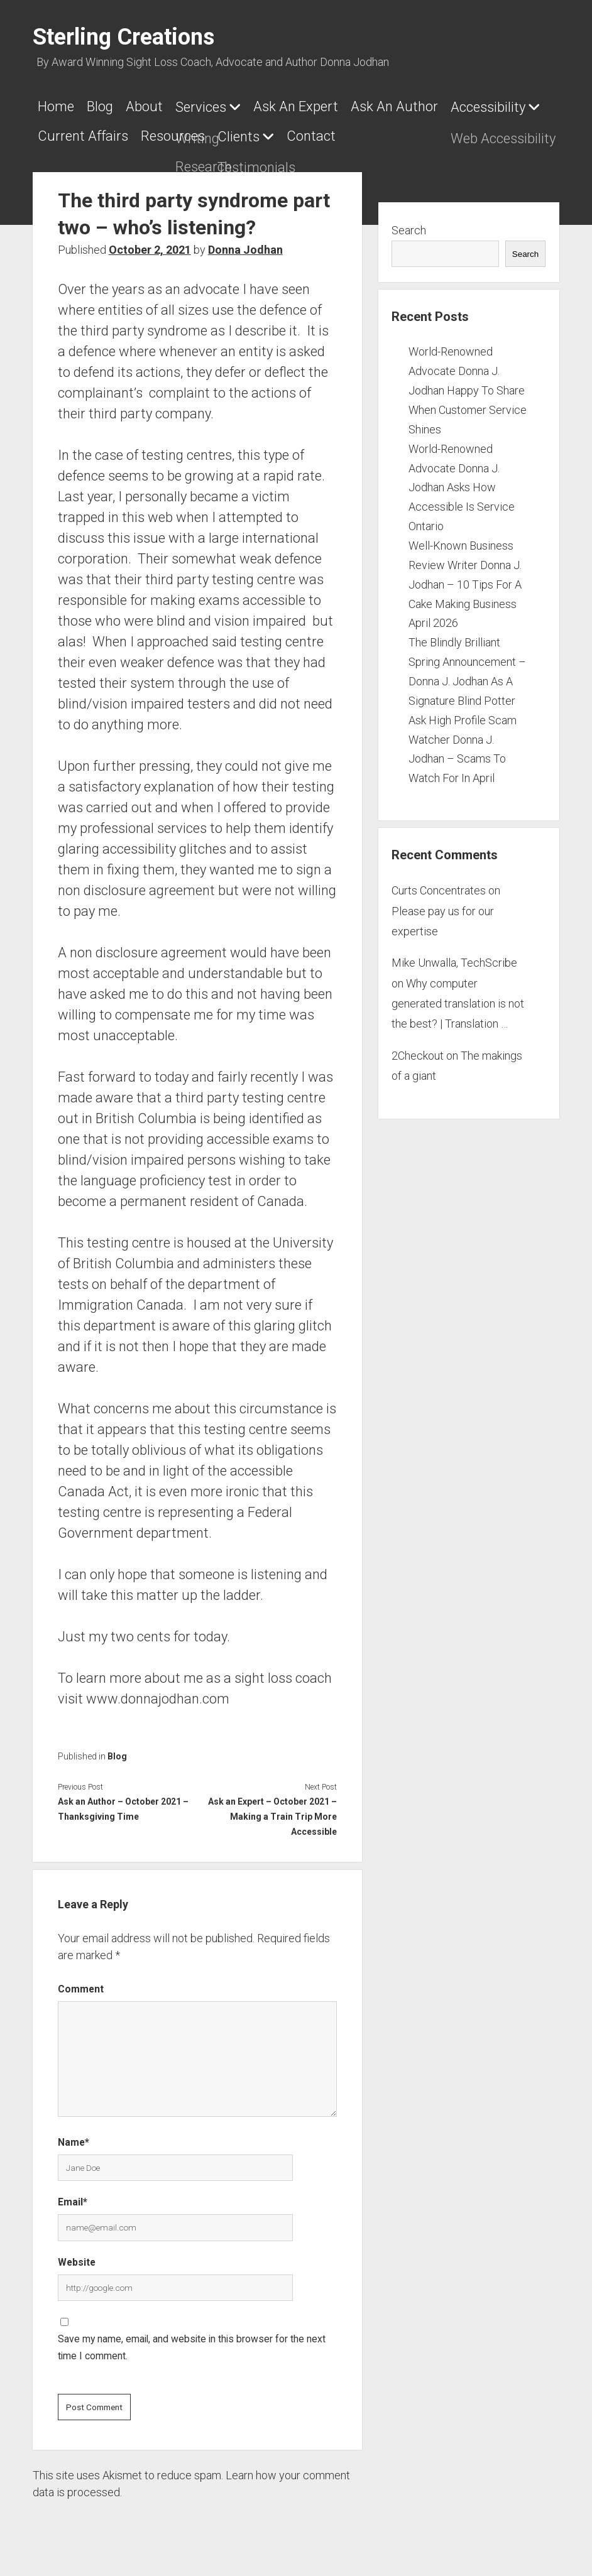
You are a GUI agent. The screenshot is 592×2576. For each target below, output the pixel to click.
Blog (106, 106)
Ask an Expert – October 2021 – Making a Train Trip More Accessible (272, 1809)
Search (409, 222)
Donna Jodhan (245, 242)
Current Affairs (191, 132)
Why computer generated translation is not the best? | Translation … (458, 996)
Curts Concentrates (439, 882)
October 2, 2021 (150, 242)
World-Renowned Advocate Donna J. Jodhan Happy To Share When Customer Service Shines (467, 382)
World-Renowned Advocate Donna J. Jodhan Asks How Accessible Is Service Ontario (461, 480)
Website (77, 2255)
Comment (81, 1981)
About (156, 106)
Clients (359, 133)
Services (219, 107)
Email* (72, 2194)
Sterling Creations (123, 37)
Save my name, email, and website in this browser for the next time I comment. (192, 2339)
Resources (287, 132)
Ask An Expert (320, 106)
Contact (438, 132)
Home (56, 106)
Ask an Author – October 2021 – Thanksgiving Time (123, 1801)
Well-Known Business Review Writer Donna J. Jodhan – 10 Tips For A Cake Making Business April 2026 (465, 576)
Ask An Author (425, 106)
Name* (73, 2135)
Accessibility (75, 133)
